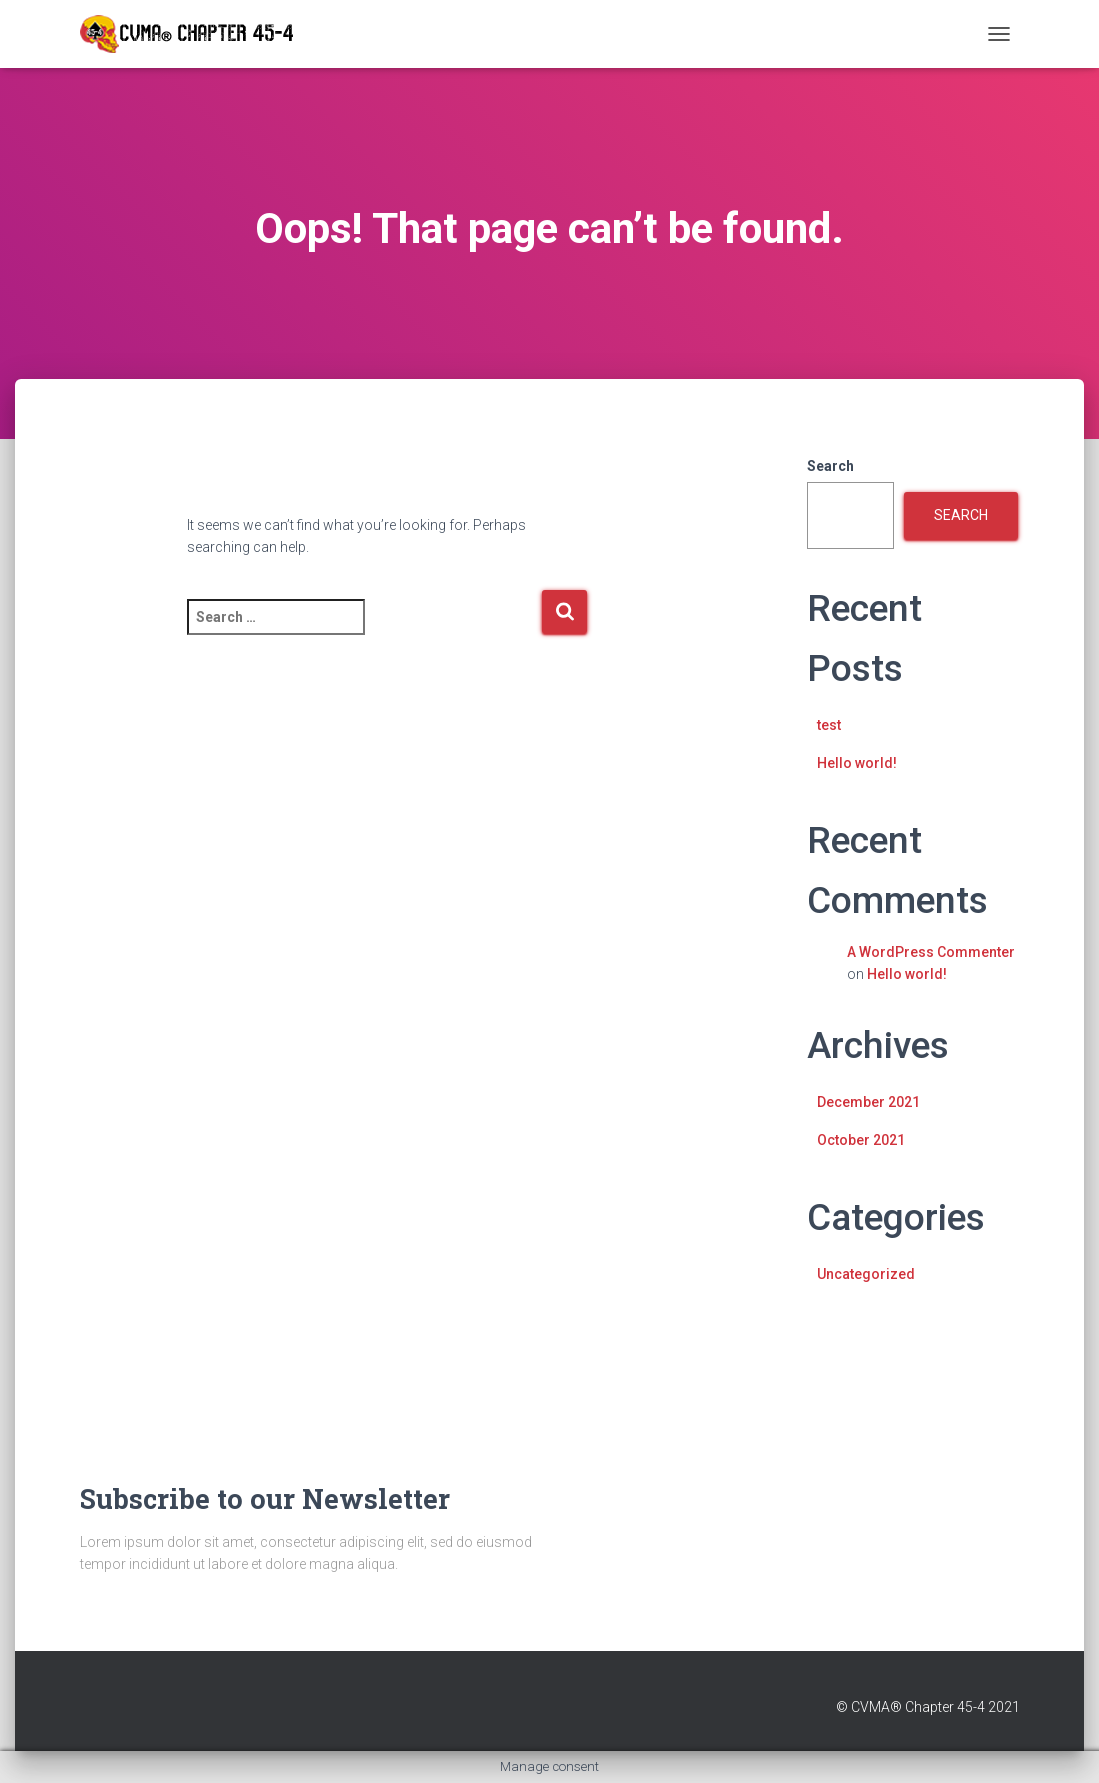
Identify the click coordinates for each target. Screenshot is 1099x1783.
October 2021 (861, 1140)
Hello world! (857, 763)
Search (830, 466)
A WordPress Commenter (931, 952)
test (829, 725)
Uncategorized (866, 1274)
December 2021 (868, 1102)
